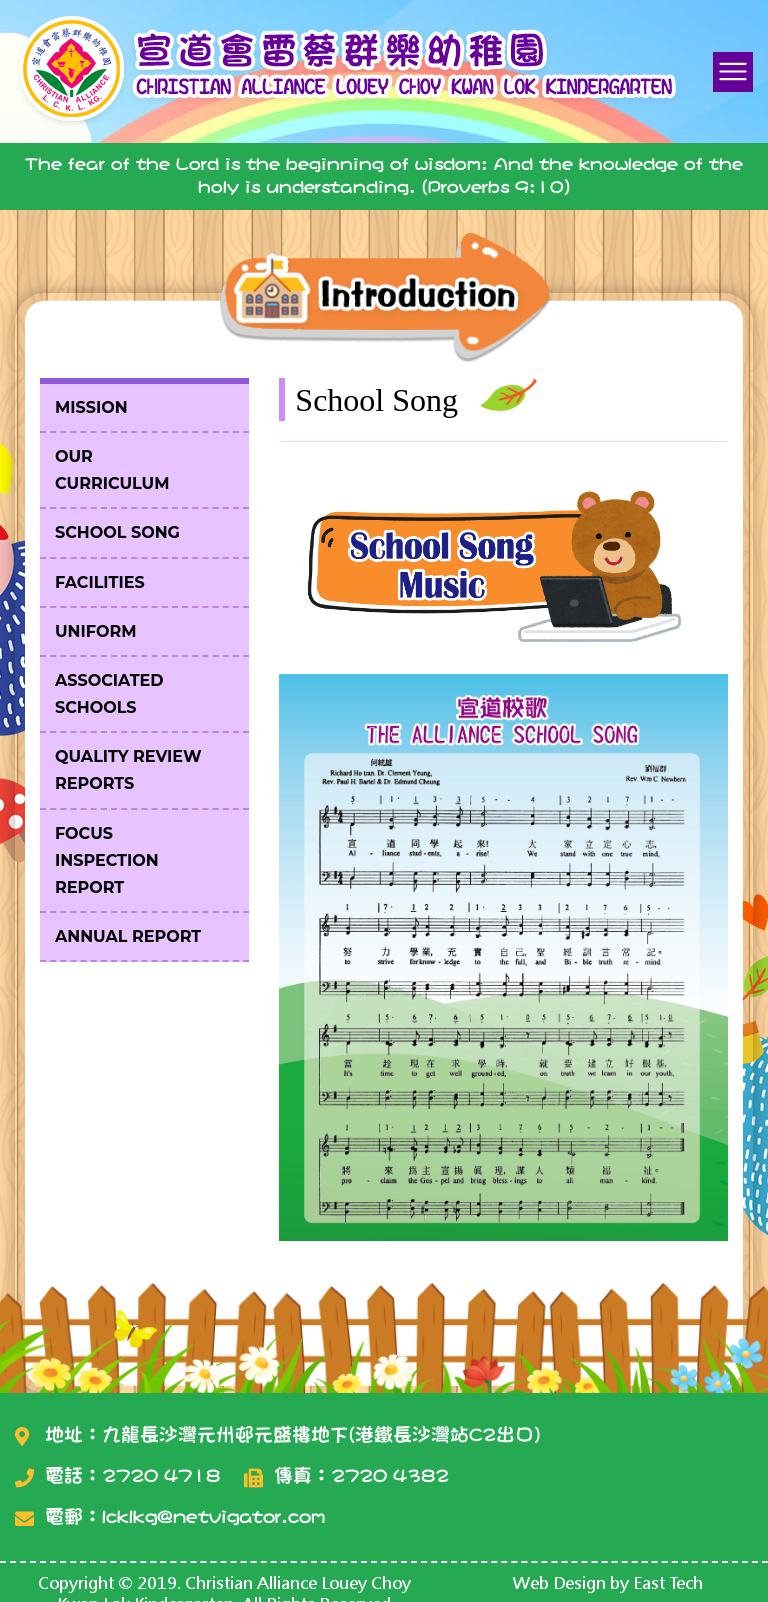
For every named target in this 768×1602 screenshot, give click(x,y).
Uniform (95, 631)
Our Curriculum (112, 470)
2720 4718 (161, 1475)
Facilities (100, 582)
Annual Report (128, 936)
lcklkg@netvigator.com (213, 1516)
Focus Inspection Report (107, 860)
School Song (117, 532)
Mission (91, 407)
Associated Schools (109, 694)
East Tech (668, 1582)
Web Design (559, 1582)
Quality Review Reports (128, 770)
